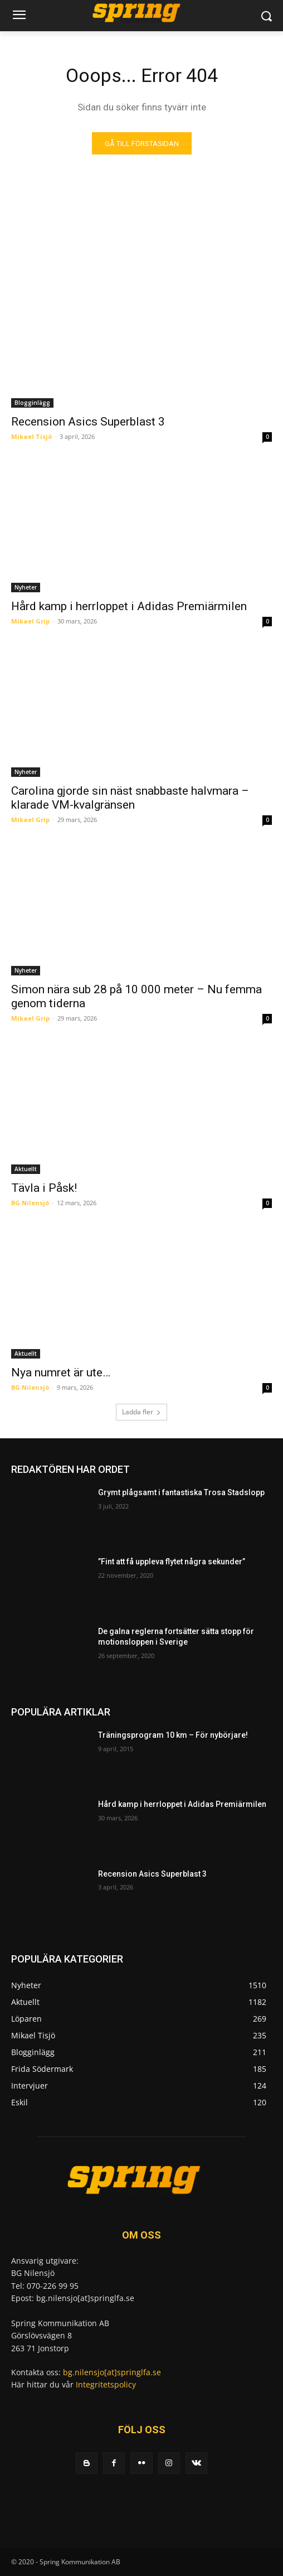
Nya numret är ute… (60, 1372)
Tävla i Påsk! (44, 1188)
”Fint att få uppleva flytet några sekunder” (171, 1561)
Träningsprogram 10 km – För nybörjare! (173, 1735)
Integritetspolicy (106, 2384)
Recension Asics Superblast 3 (88, 421)
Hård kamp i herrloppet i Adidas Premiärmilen (129, 606)
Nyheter (25, 587)
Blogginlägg (32, 403)
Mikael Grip (30, 621)
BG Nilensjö (30, 1202)
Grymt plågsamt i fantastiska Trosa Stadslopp (181, 1492)
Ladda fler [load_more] (141, 1412)
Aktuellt (25, 1169)
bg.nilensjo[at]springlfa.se (112, 2372)
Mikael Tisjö (31, 436)
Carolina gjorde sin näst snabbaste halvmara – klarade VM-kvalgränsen (130, 797)
